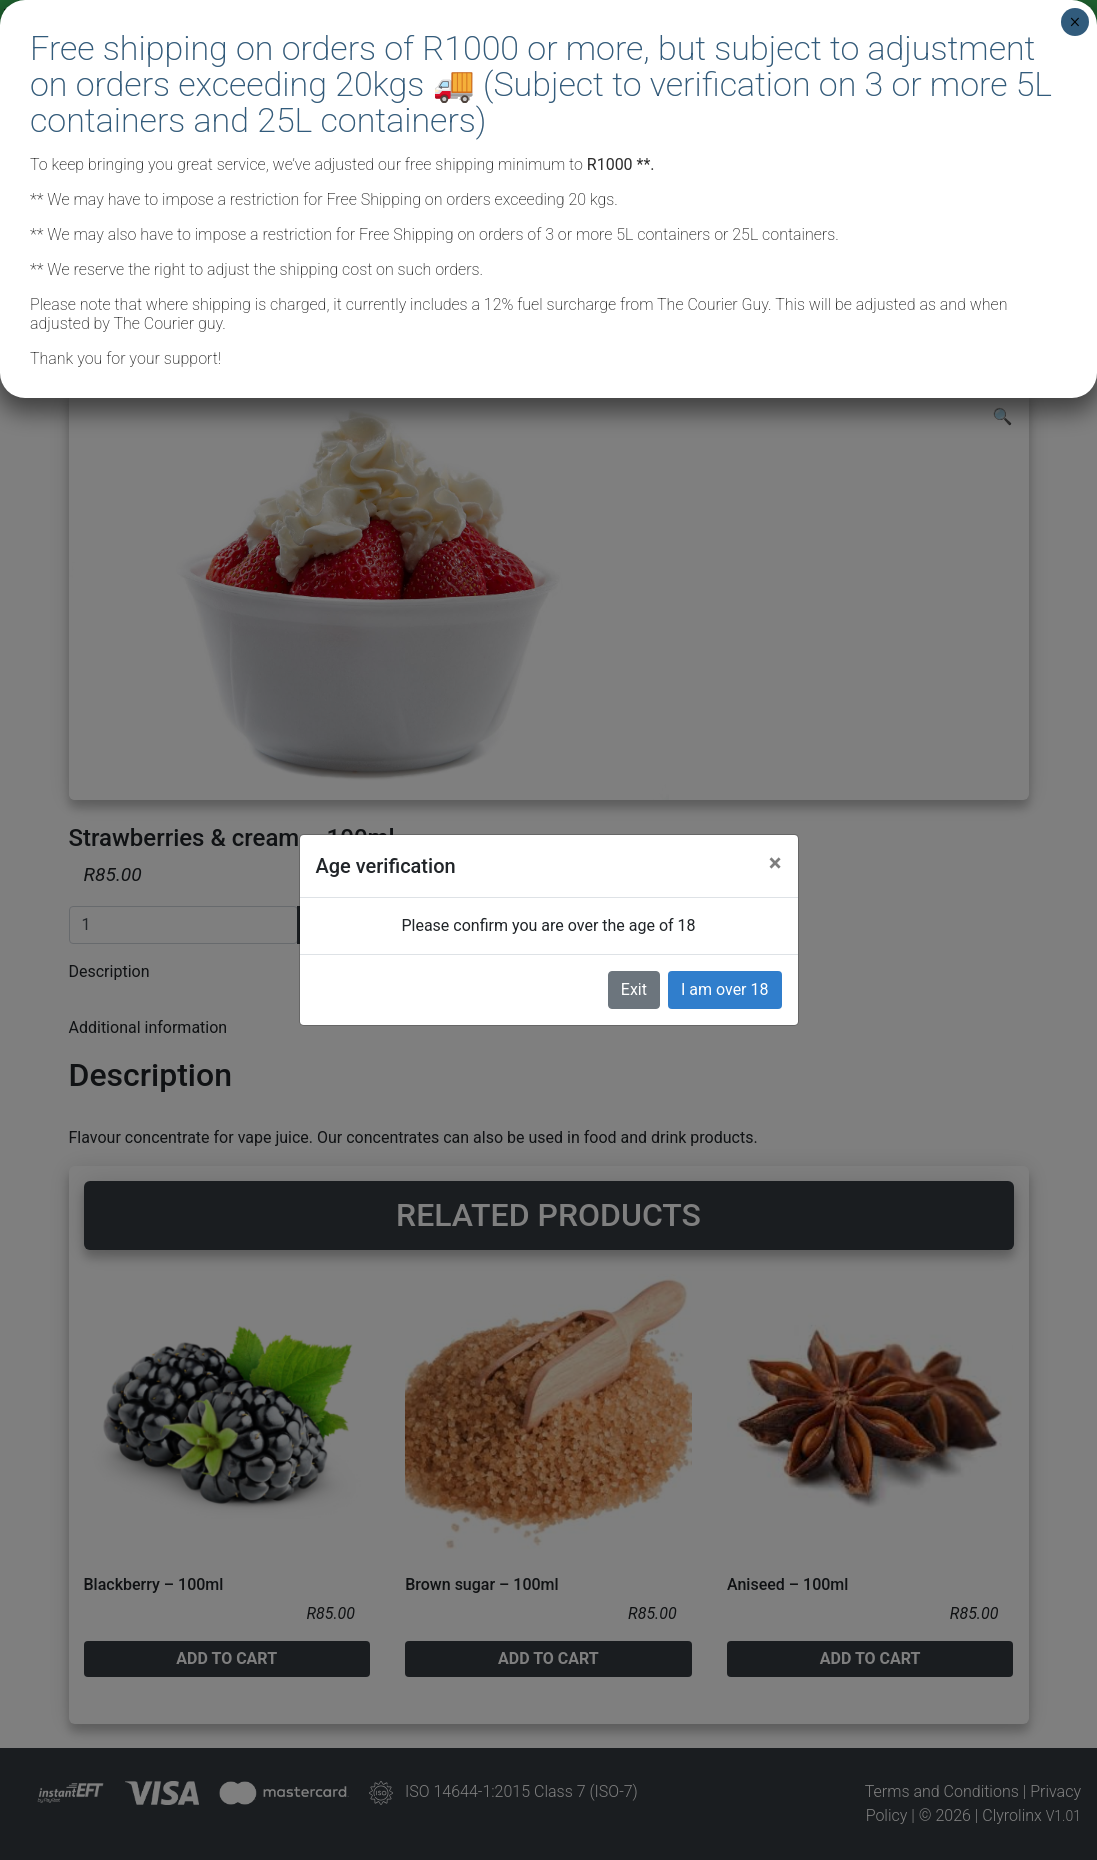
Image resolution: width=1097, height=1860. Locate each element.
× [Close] (1074, 22)
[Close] (775, 863)
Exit (634, 989)
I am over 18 (725, 989)
